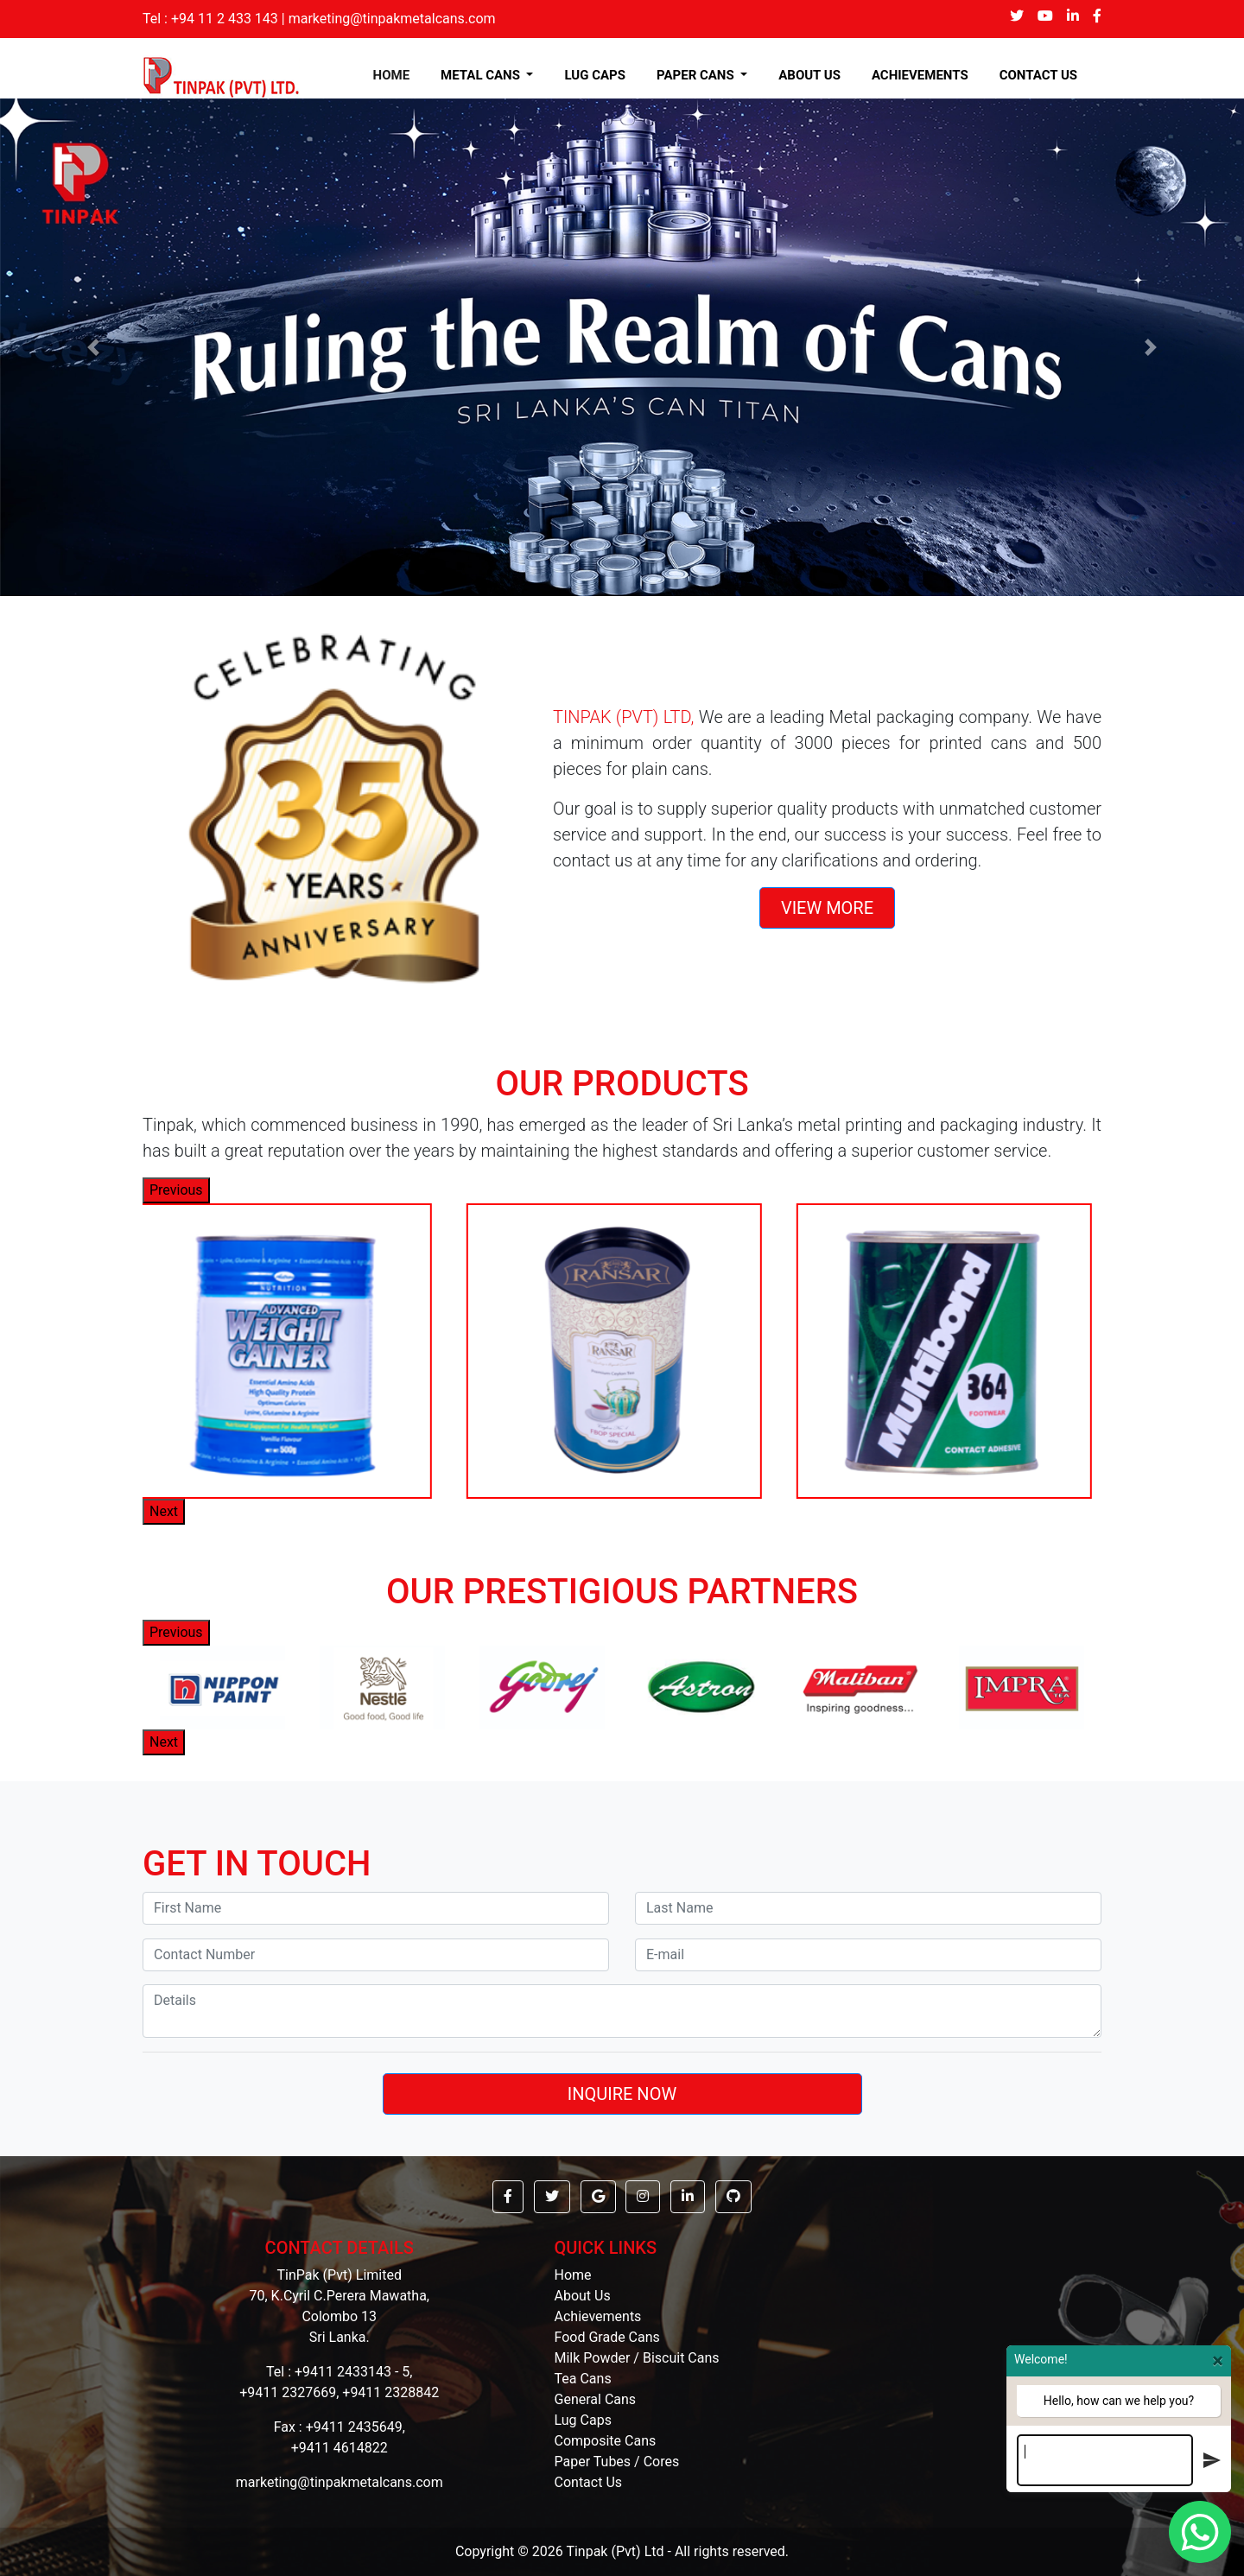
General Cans (596, 2399)
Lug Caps (583, 2420)
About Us (583, 2295)
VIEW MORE (827, 908)
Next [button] (163, 1511)
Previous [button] (176, 1190)
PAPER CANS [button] (697, 75)
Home (573, 2275)
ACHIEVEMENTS (920, 75)
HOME (395, 75)
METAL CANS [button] (482, 75)
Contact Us (589, 2482)
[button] (93, 347)
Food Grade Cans (607, 2337)
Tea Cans (583, 2378)
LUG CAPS (594, 75)
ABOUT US (809, 75)
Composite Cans (606, 2441)
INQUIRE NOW (622, 2094)
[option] (290, 1351)
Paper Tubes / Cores (617, 2461)
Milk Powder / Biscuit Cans (637, 2358)
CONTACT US (1038, 75)
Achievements (598, 2316)
